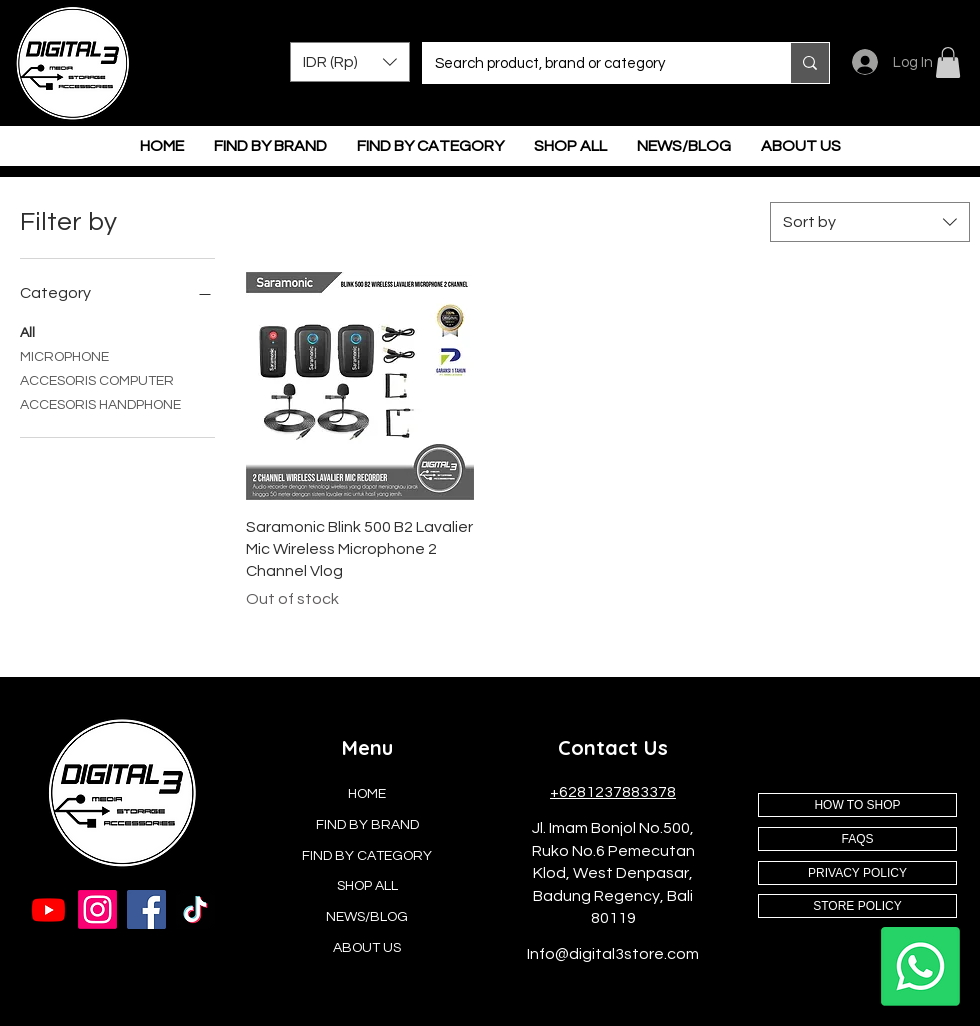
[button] (350, 62)
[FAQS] (857, 839)
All (27, 331)
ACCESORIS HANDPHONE (100, 403)
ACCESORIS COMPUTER (97, 379)
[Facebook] (146, 909)
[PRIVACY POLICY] (857, 873)
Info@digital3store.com (613, 954)
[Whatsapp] (920, 966)
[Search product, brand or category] (591, 63)
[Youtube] (48, 909)
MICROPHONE (64, 355)
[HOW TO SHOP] (857, 805)
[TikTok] (195, 909)
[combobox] (870, 222)
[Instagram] (97, 909)
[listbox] (350, 62)
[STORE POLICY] (857, 906)
